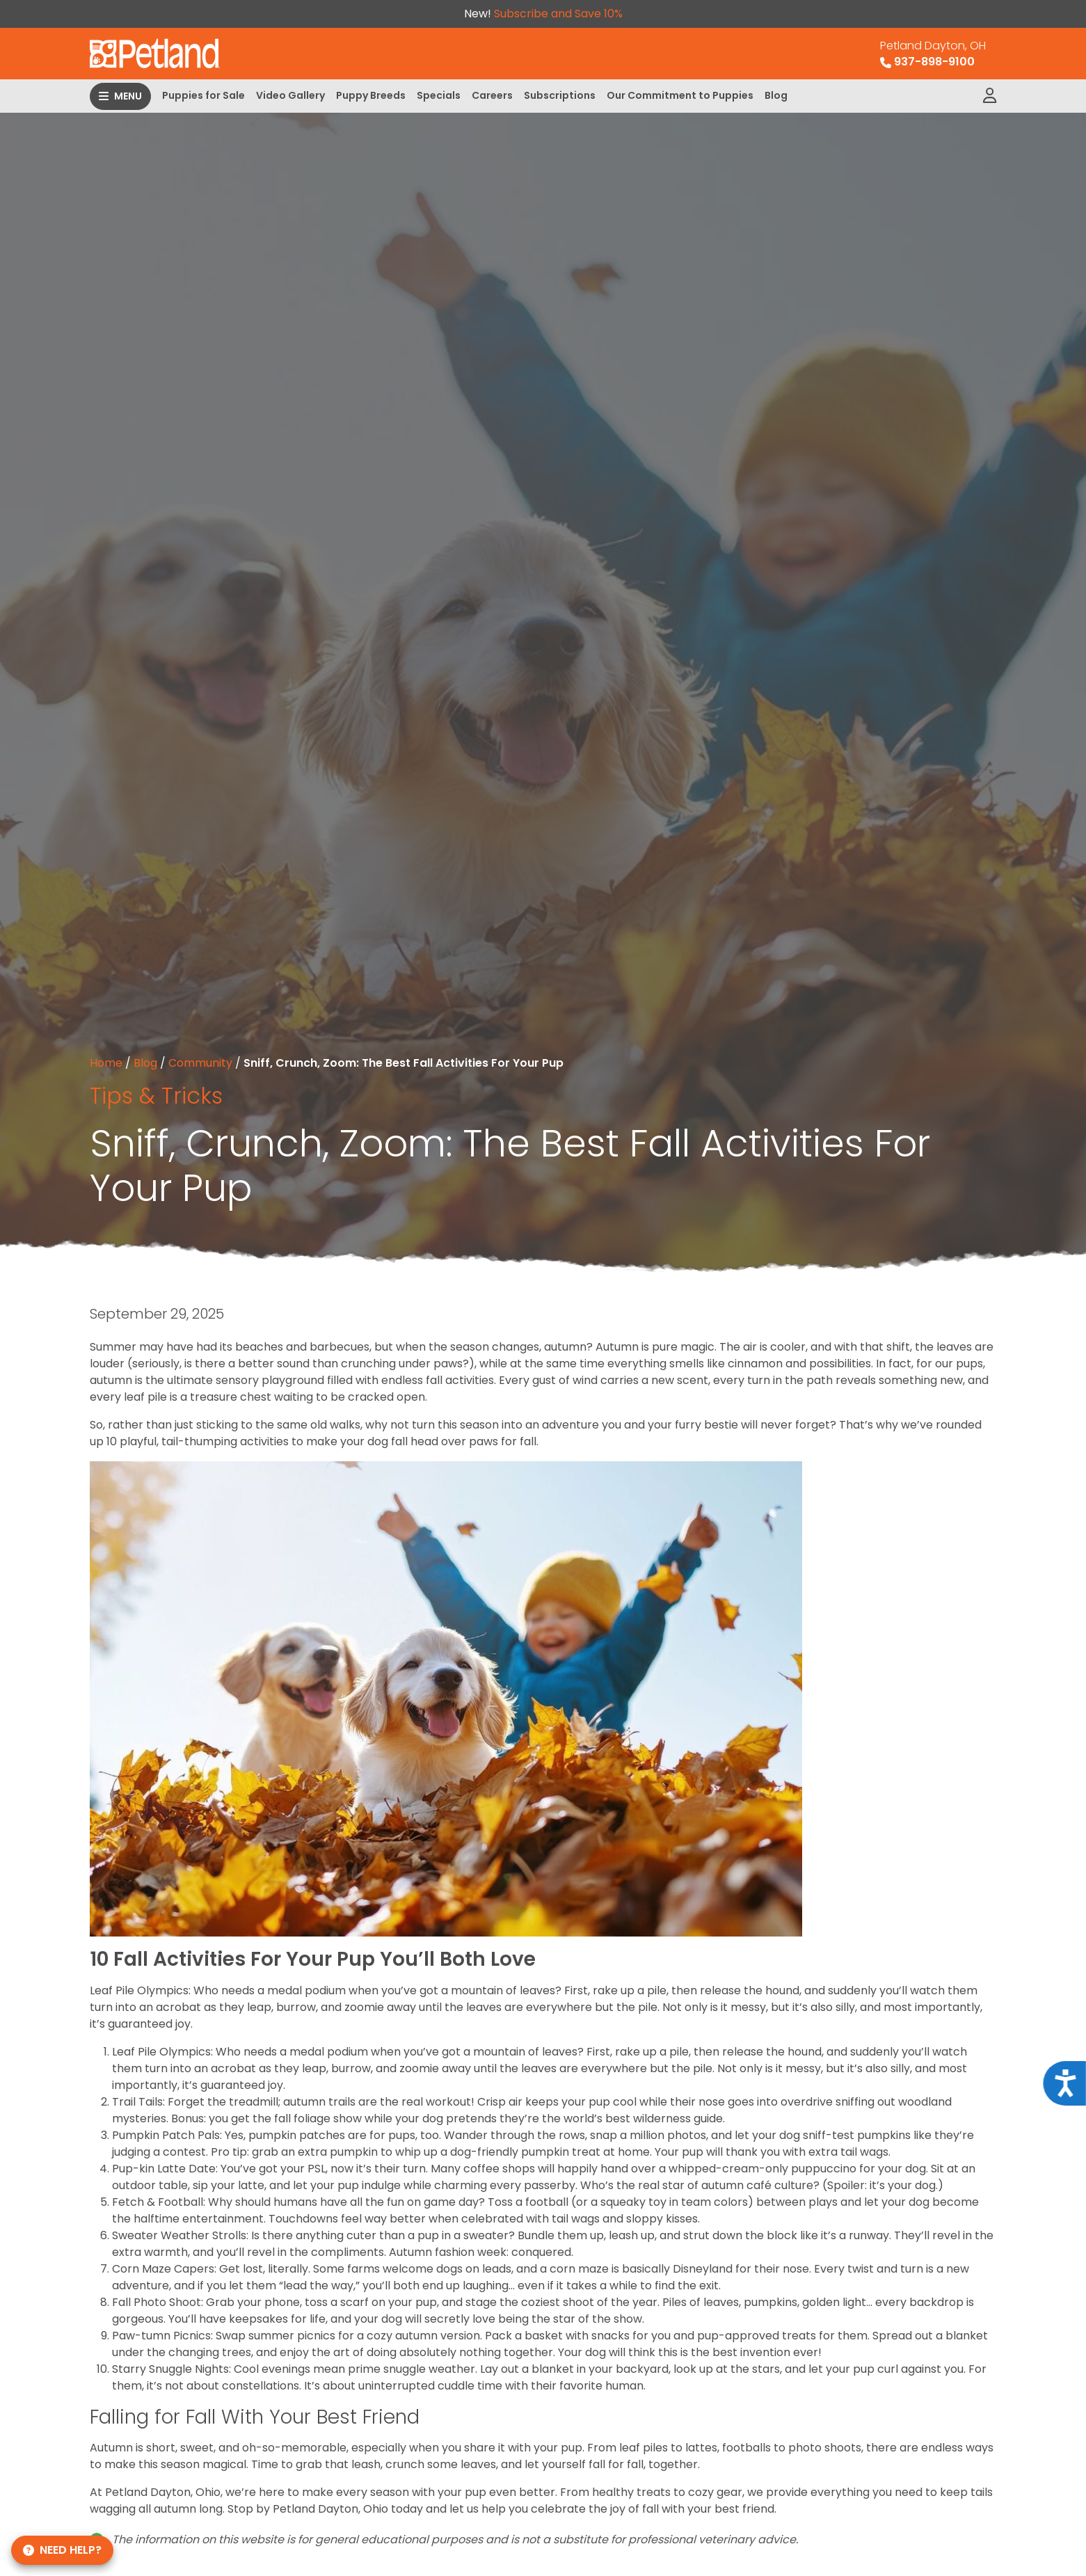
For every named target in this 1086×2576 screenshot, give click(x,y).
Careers (492, 95)
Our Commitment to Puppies (680, 95)
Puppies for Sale (203, 95)
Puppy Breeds (371, 95)
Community (200, 1063)
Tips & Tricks (156, 1095)
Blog (776, 95)
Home (106, 1063)
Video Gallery (290, 95)
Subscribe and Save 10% (558, 14)
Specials (439, 95)
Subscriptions (560, 95)
